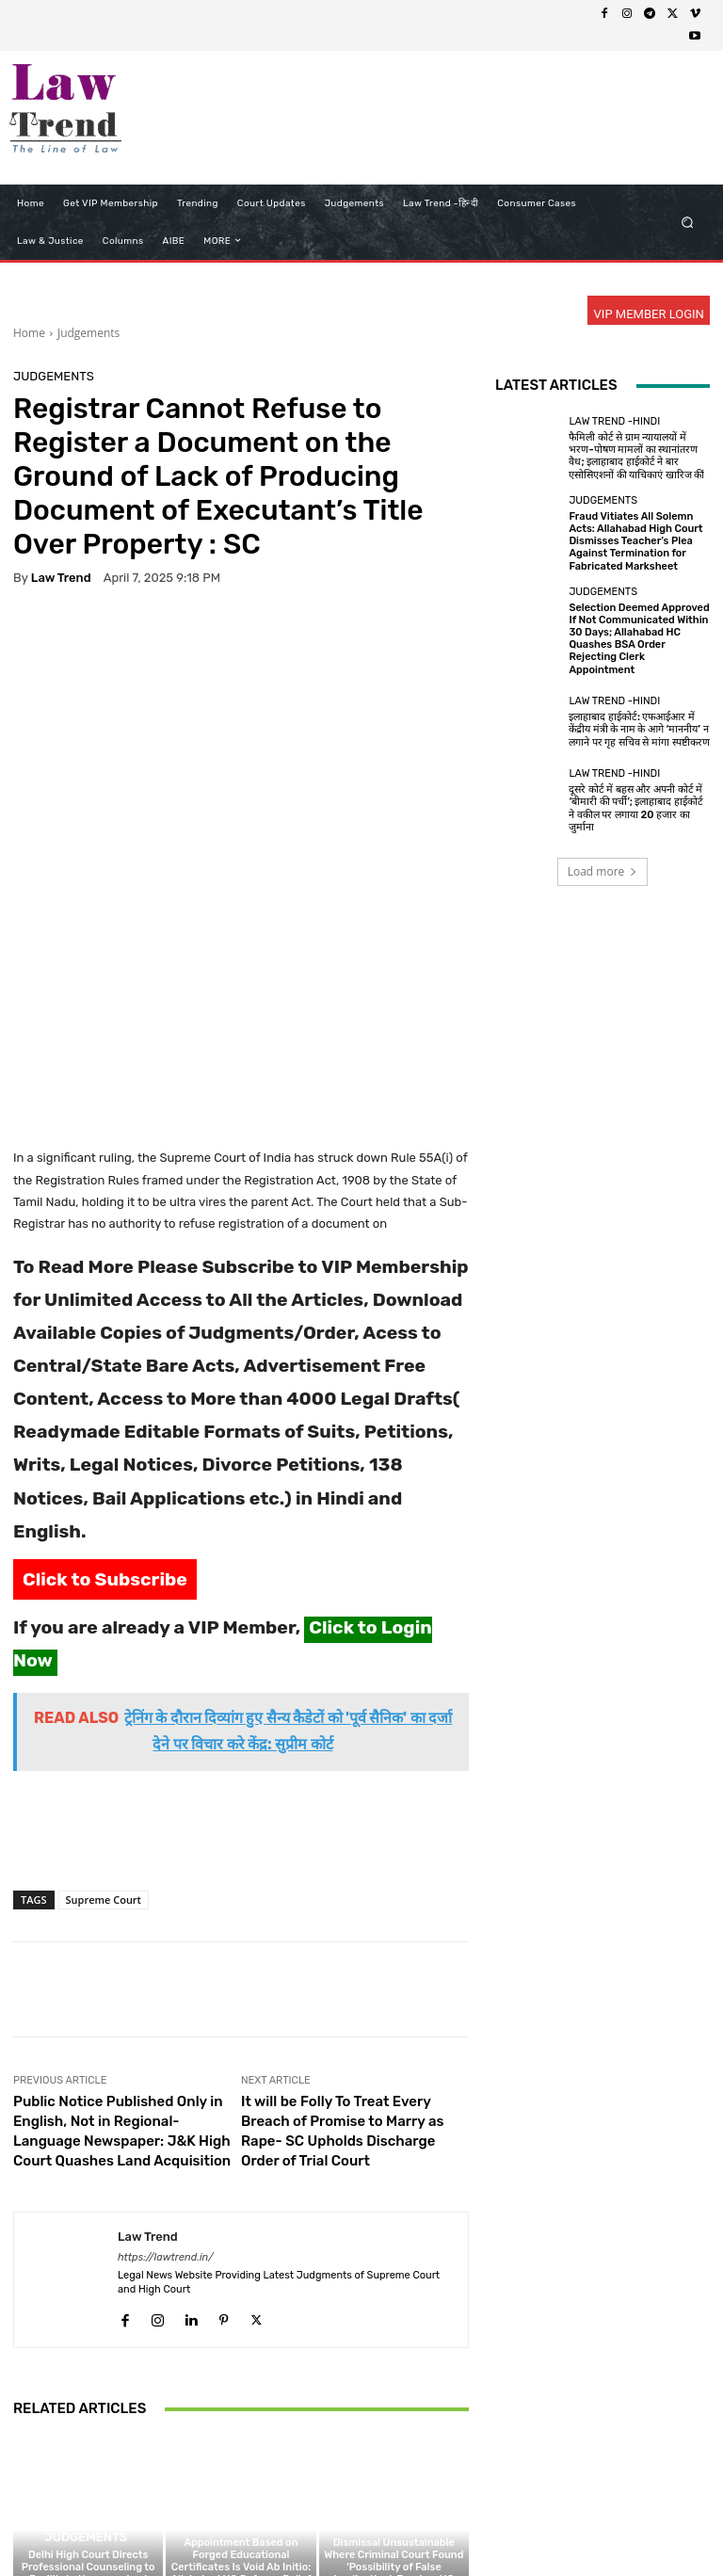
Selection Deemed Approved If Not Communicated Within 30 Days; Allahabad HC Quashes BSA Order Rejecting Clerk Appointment (639, 639)
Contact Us (483, 2526)
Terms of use (312, 2526)
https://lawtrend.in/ (166, 2058)
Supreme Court (103, 1701)
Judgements (88, 333)
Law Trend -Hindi (614, 421)
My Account (634, 2526)
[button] (687, 221)
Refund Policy (401, 2526)
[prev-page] (25, 2451)
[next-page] (55, 2451)
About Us (148, 2526)
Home (29, 333)
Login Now (558, 2526)
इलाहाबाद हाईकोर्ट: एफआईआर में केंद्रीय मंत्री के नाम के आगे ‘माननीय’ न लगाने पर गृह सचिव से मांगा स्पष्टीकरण (639, 729)
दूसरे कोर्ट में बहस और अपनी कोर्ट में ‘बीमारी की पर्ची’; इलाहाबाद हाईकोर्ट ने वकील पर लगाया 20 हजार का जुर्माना (636, 808)
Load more (603, 871)
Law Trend (61, 578)
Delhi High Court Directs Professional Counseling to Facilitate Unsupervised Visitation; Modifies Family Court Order (88, 2380)
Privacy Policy (225, 2526)
